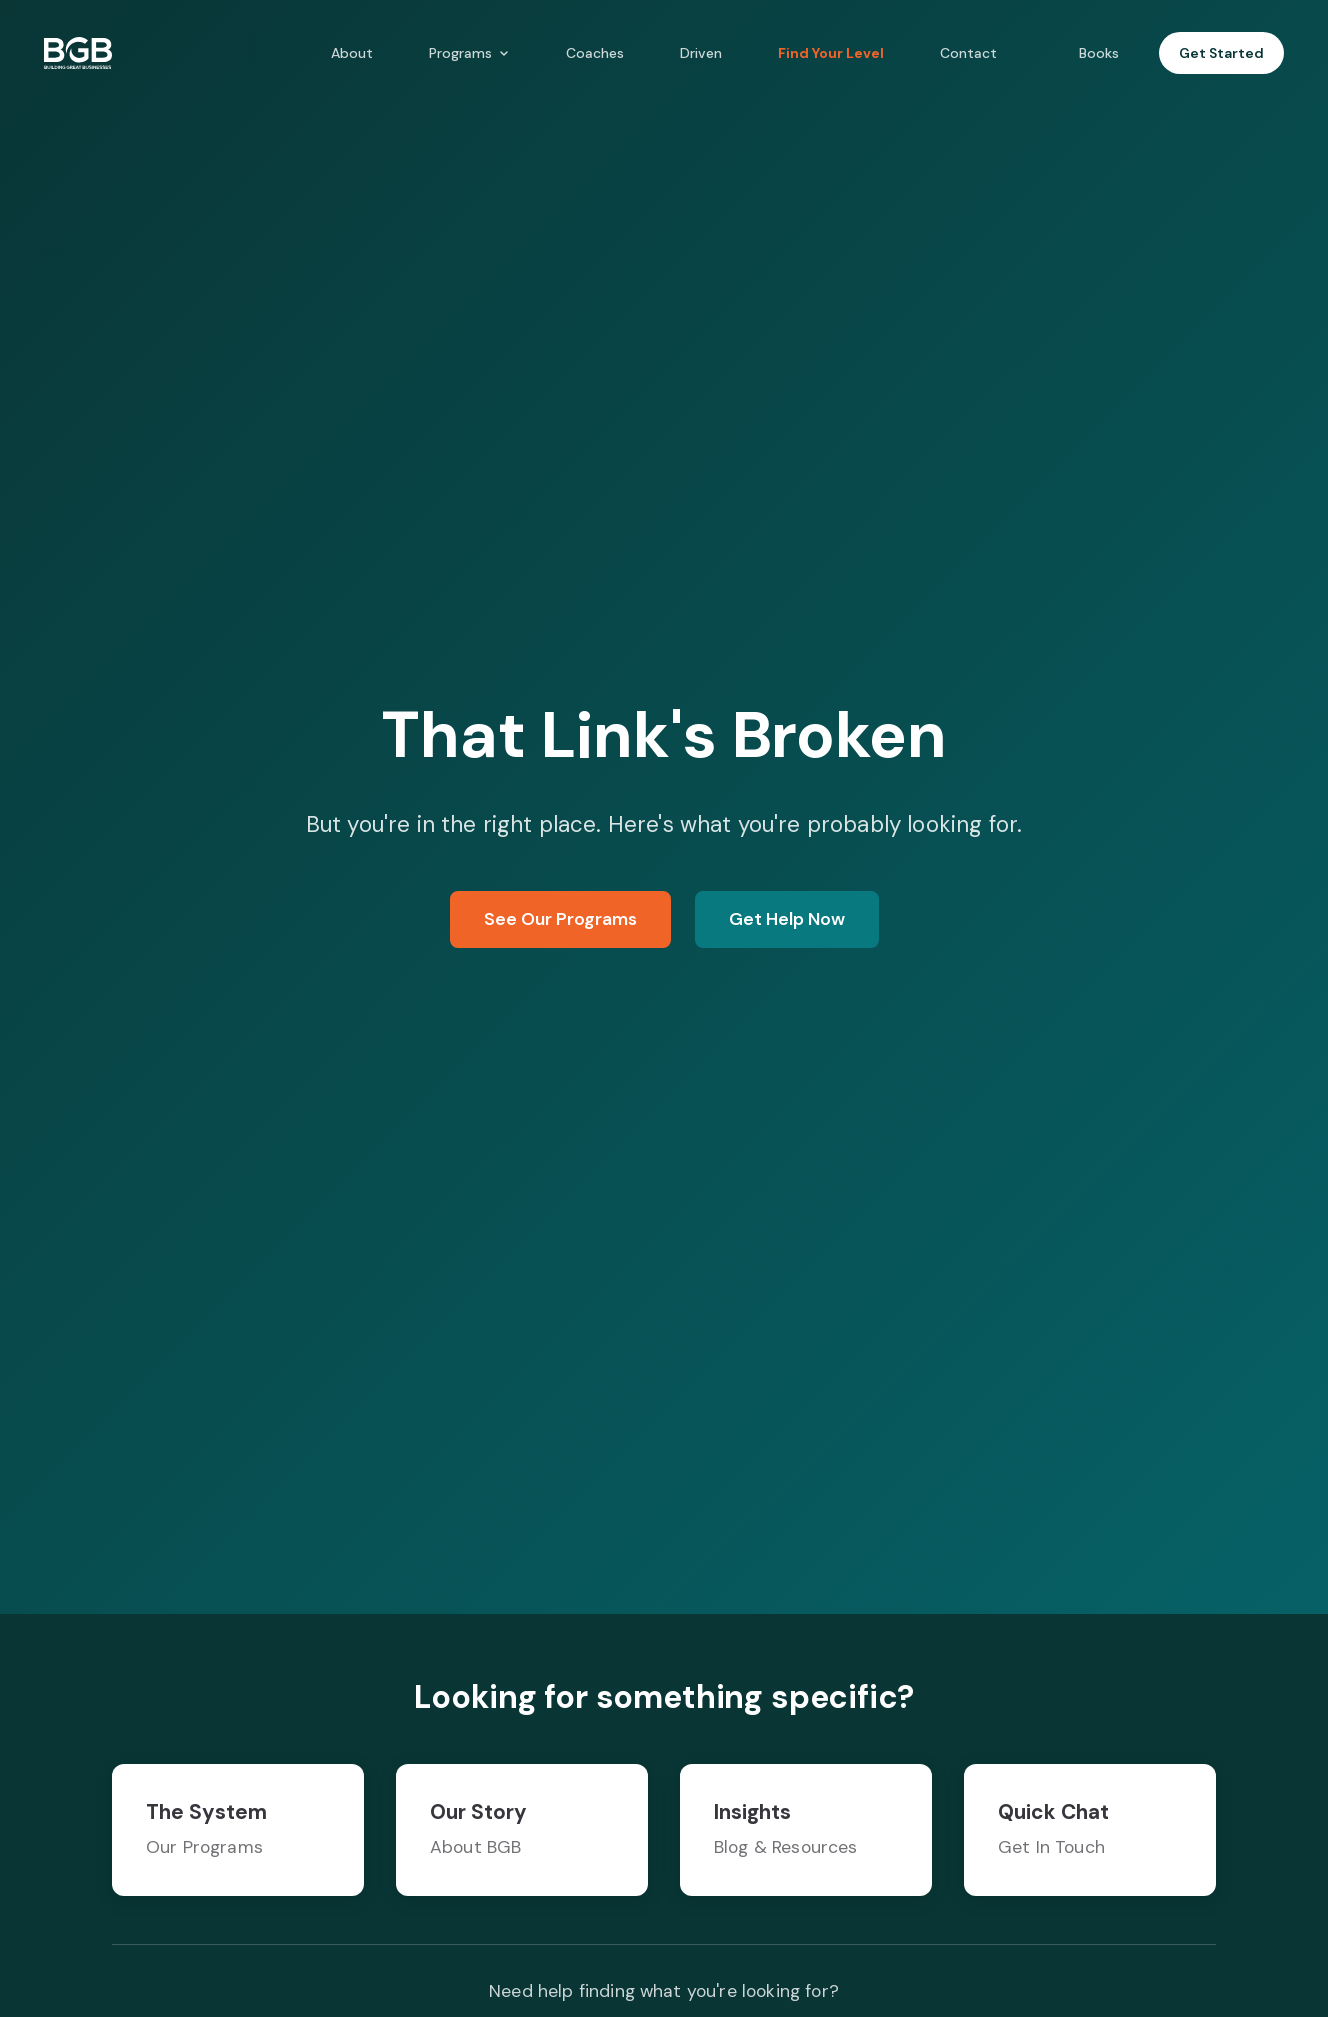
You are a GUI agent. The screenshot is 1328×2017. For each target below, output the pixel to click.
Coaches (595, 53)
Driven (701, 53)
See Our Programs (560, 919)
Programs (469, 53)
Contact (968, 53)
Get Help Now (787, 919)
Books (1099, 53)
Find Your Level (831, 53)
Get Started (1221, 53)
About (352, 53)
